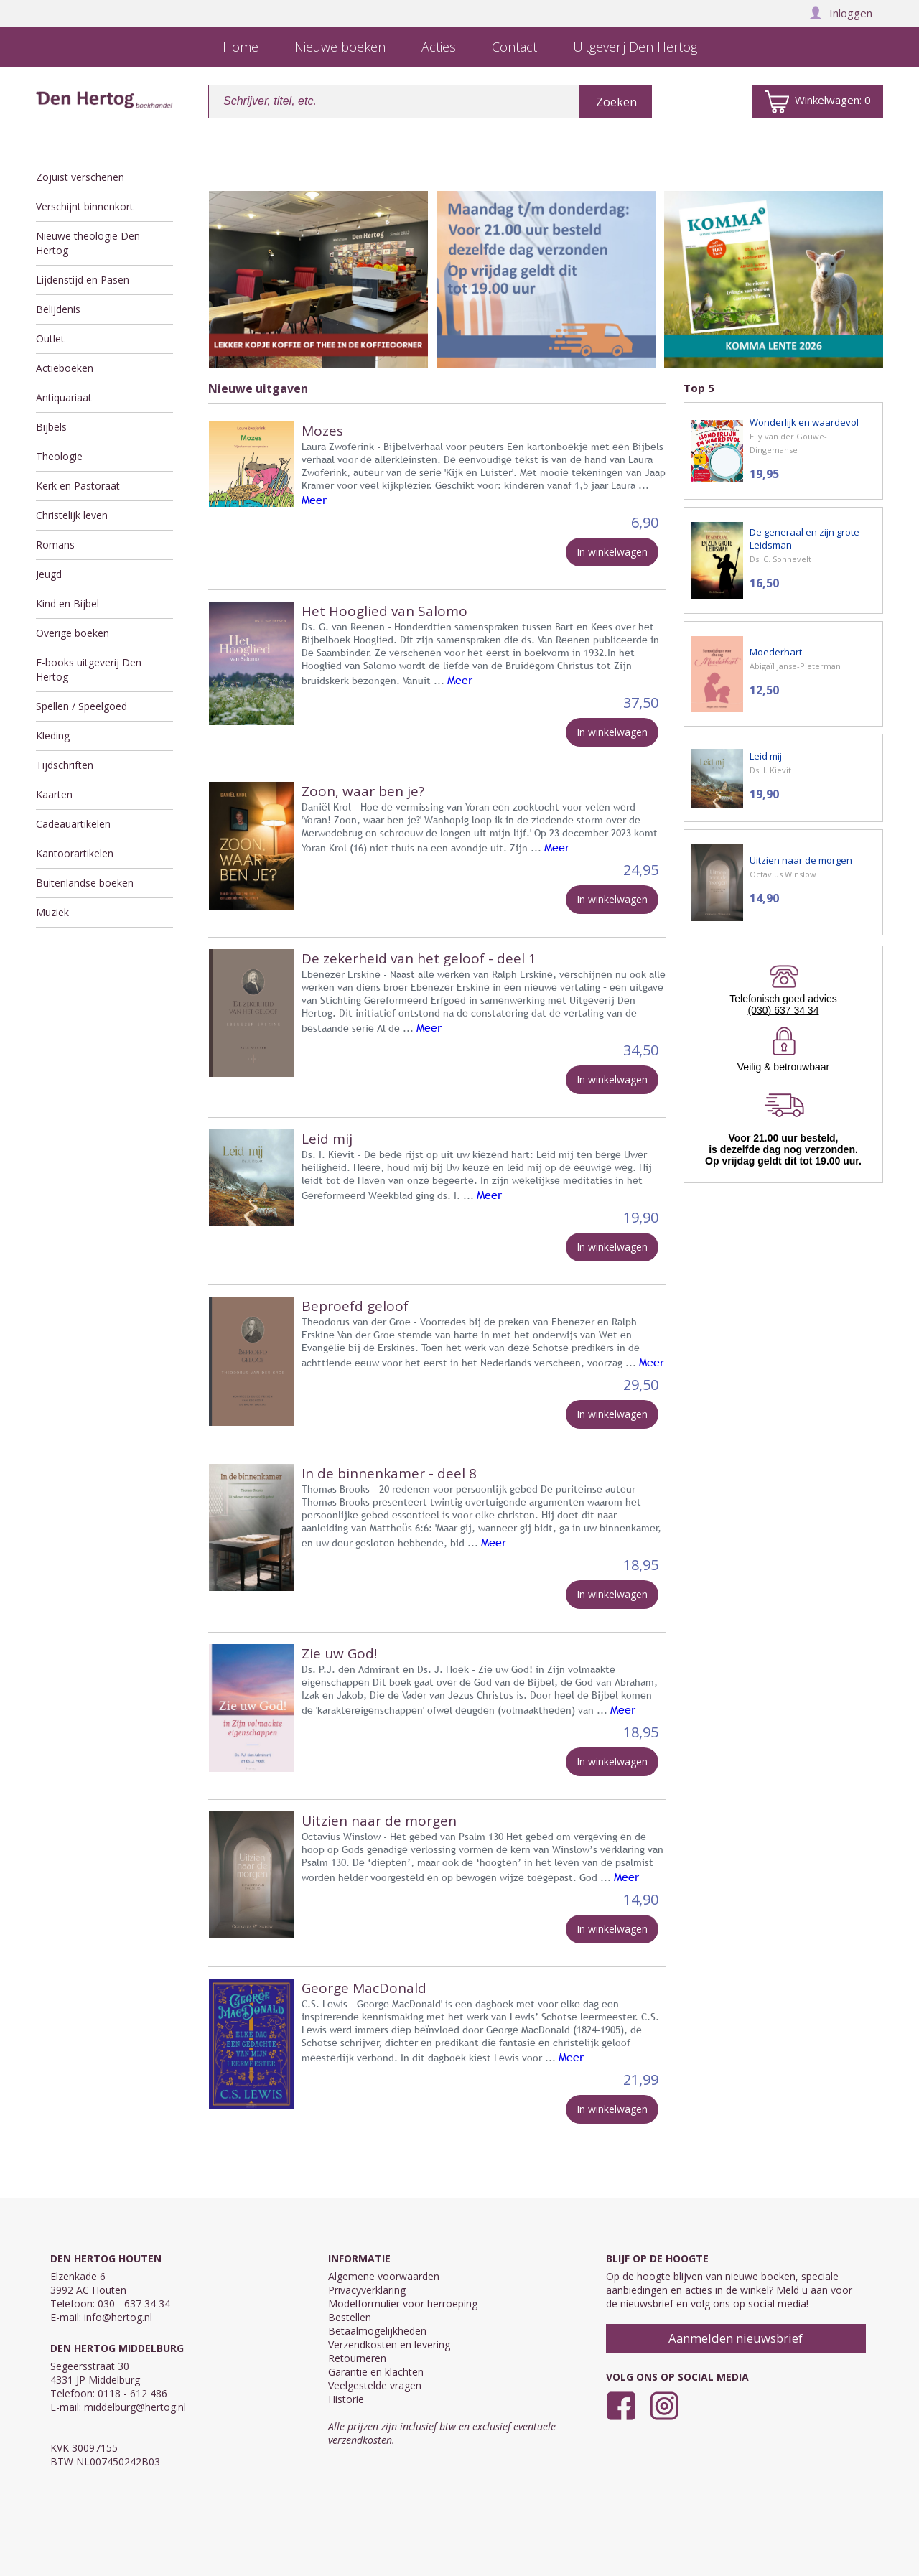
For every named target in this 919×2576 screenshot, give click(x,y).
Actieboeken (64, 368)
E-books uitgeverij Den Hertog (88, 669)
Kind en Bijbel (67, 603)
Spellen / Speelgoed (81, 706)
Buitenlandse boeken (85, 883)
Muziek (52, 912)
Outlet (50, 338)
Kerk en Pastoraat (78, 486)
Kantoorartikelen (74, 853)
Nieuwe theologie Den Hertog (88, 243)
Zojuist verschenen (80, 177)
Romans (55, 544)
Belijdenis (58, 309)
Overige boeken (72, 633)
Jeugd (49, 574)
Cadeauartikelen (73, 824)
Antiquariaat (64, 397)
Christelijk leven (72, 515)
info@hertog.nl (118, 2317)
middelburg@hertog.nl (135, 2407)
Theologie (59, 456)
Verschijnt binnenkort (85, 206)
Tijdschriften (64, 765)
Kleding (53, 735)
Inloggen (840, 13)
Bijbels (51, 427)
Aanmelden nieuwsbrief (735, 2338)
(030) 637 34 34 (783, 1010)
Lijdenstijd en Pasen (82, 279)
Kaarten (54, 794)
